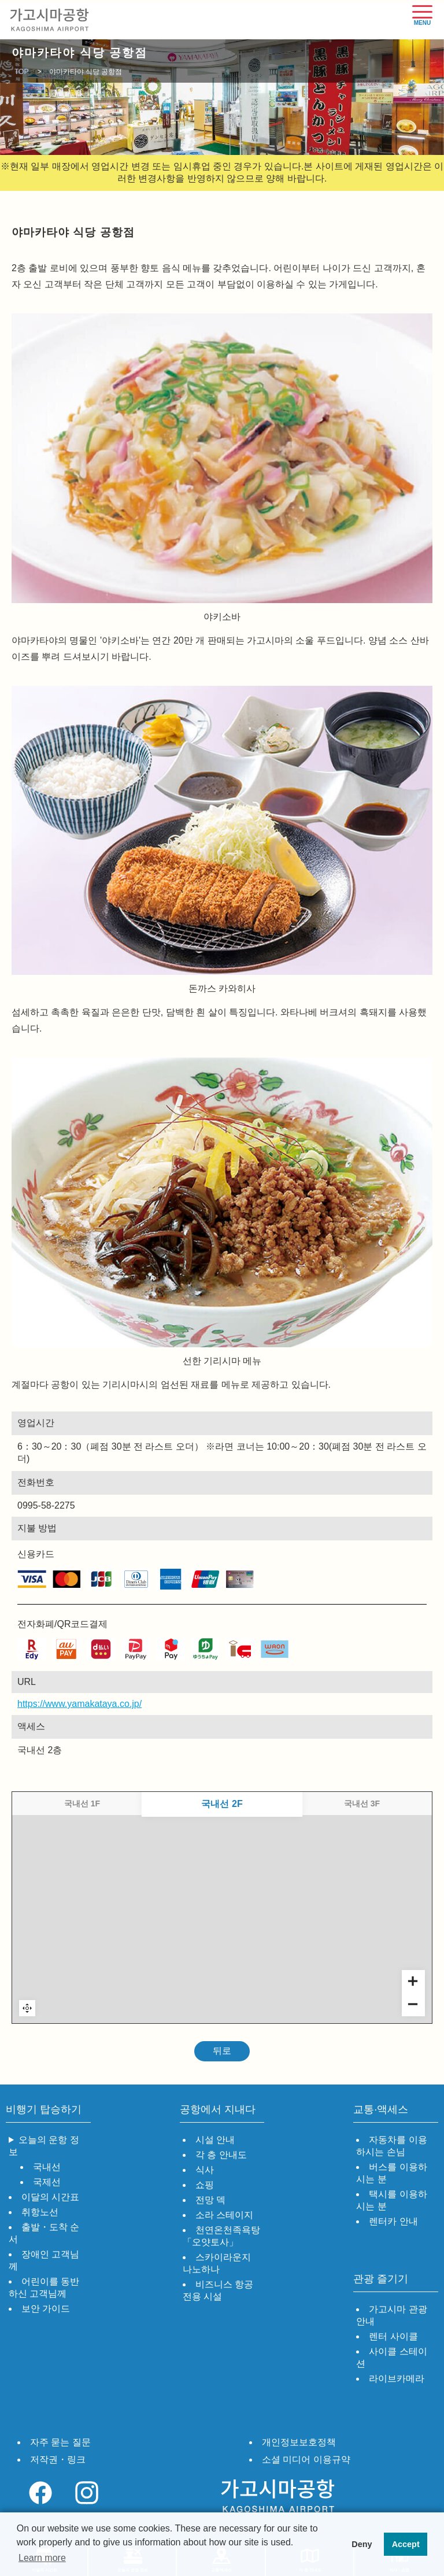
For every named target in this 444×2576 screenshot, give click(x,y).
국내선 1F (82, 1803)
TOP (21, 72)
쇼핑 (204, 2185)
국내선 (47, 2167)
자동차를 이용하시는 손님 (391, 2146)
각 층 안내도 (221, 2155)
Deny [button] (362, 2544)
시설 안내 (215, 2140)
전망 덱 (210, 2200)
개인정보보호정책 (299, 2442)
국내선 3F (362, 1803)
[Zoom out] (413, 2004)
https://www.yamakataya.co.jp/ (26, 1704)
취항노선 (39, 2212)
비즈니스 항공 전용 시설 (218, 2290)
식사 (204, 2170)
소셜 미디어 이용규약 (306, 2459)
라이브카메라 (396, 2378)
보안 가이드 (45, 2308)
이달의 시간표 (50, 2197)
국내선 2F (222, 1803)
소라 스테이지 (224, 2215)
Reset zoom (27, 2008)
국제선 (47, 2182)
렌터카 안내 (393, 2221)
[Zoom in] (413, 1981)
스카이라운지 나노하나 (217, 2263)
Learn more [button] (42, 2558)
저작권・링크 (58, 2459)
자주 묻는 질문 (60, 2442)
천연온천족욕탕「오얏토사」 (221, 2236)
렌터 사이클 (393, 2336)
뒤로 (222, 2051)
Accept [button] (406, 2544)
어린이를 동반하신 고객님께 (44, 2287)
